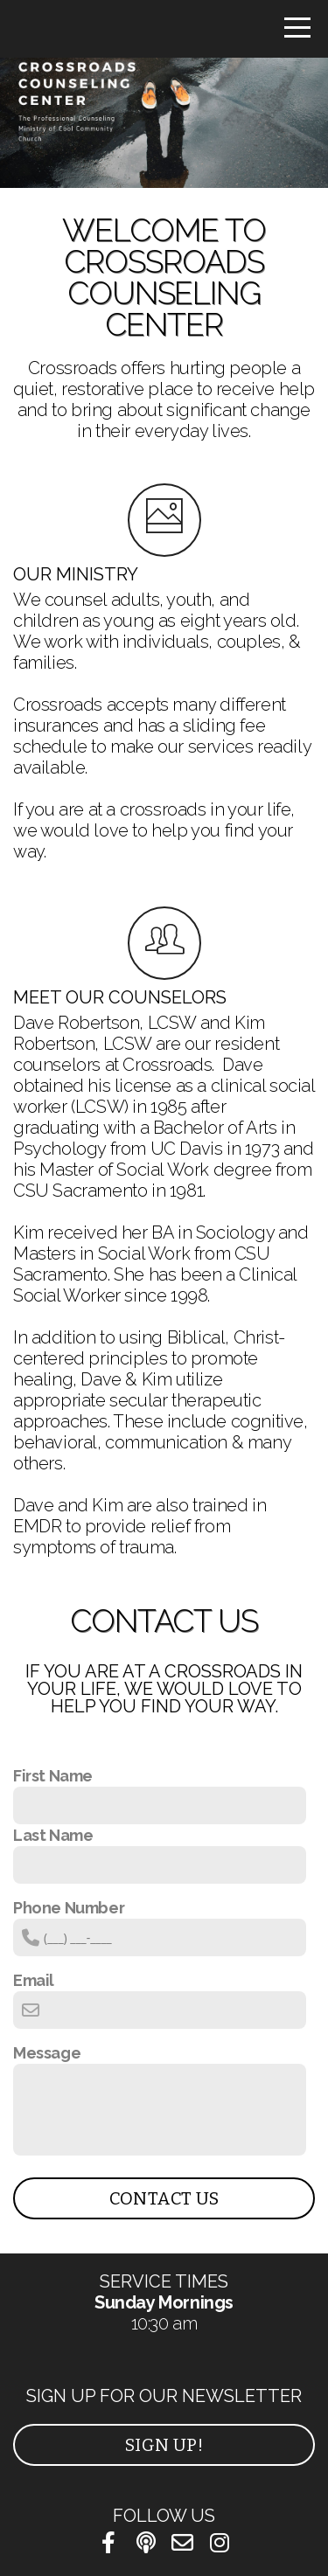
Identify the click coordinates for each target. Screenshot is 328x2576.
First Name (53, 1776)
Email (33, 1980)
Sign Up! (164, 2444)
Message (46, 2053)
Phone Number (68, 1908)
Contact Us (164, 2198)
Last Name (53, 1835)
